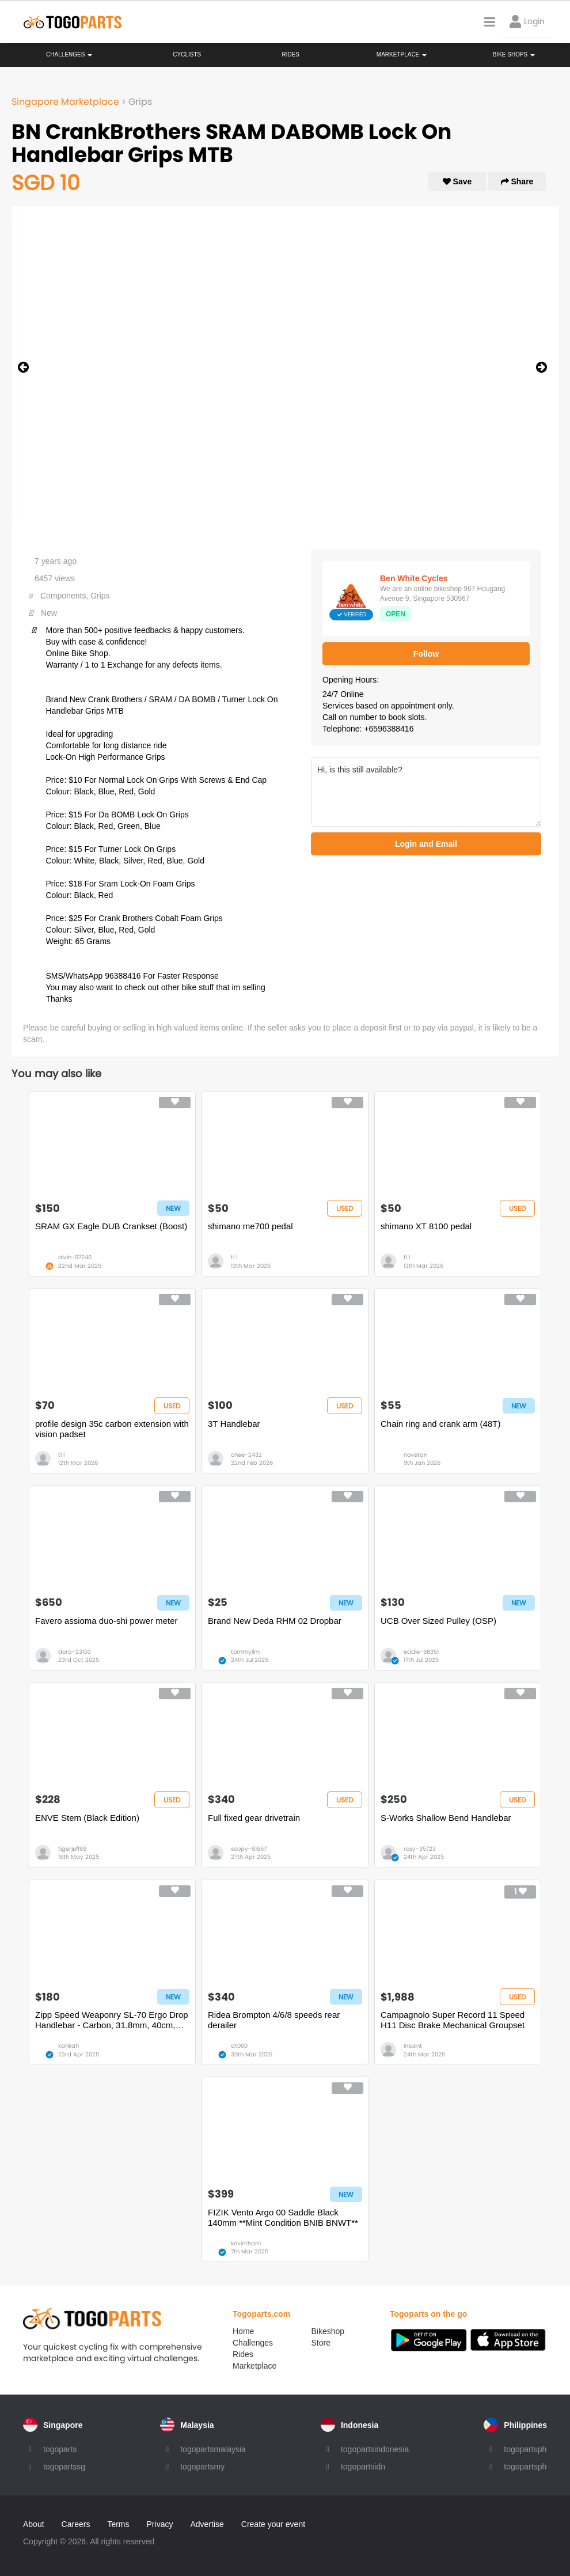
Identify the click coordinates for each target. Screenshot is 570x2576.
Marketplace (254, 2365)
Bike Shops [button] (514, 54)
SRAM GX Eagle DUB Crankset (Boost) (111, 1226)
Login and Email (426, 843)
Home (243, 2331)
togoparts (60, 2449)
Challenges (69, 54)
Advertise (206, 2524)
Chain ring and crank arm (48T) (440, 1424)
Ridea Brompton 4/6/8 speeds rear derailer (274, 2020)
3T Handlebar (234, 1424)
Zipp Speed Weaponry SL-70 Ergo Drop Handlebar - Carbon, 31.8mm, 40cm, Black (111, 2020)
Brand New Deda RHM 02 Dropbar (274, 1621)
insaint (413, 2045)
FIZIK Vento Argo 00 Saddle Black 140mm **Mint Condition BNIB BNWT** (283, 2217)
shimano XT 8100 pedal (426, 1226)
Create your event (273, 2524)
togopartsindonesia (375, 2449)
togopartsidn (363, 2466)
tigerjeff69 (72, 1848)
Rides (290, 54)
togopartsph (525, 2449)
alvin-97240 (75, 1257)
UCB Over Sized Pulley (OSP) (438, 1621)
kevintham (246, 2243)
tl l (234, 1257)
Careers (76, 2524)
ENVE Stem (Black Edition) (87, 1818)
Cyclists (187, 54)
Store (320, 2342)
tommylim (245, 1651)
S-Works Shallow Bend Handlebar (446, 1818)
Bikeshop (328, 2331)
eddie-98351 (421, 1651)
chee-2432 (246, 1454)
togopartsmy (202, 2466)
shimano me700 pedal (250, 1226)
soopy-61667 (249, 1848)
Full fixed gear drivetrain (254, 1818)
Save (457, 181)
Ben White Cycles (413, 578)
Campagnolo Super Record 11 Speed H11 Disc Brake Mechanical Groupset (453, 2020)
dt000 (239, 2045)
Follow (426, 653)
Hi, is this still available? (426, 792)
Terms (118, 2524)
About (33, 2524)
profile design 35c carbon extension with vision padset (112, 1429)
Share (517, 181)
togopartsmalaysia (213, 2449)
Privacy (160, 2524)
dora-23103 (74, 1651)
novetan (415, 1454)
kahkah (68, 2045)
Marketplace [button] (402, 54)
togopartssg (64, 2466)
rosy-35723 (420, 1848)
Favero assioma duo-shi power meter (106, 1621)
